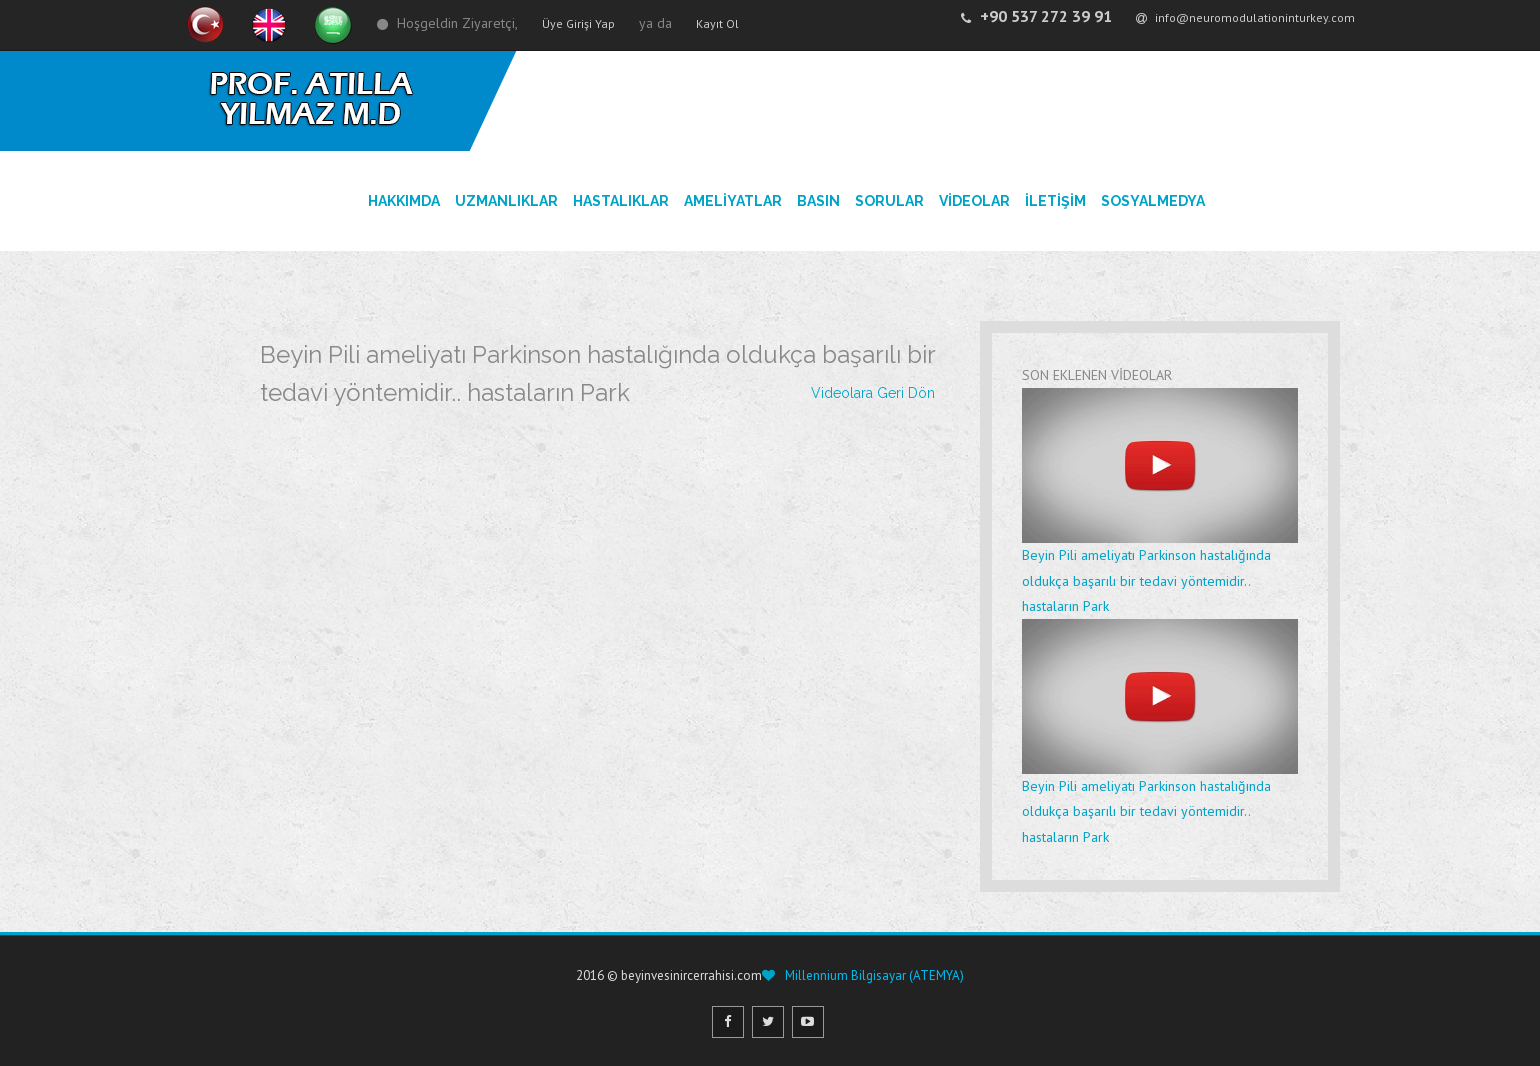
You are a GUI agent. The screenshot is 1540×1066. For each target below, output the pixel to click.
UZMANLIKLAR (506, 201)
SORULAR (889, 201)
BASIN (818, 201)
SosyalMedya (1153, 201)
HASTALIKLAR (621, 201)
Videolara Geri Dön (873, 393)
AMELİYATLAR (733, 201)
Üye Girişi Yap (578, 23)
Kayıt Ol (717, 23)
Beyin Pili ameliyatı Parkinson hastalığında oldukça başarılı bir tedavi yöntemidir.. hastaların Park (1160, 501)
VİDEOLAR (974, 201)
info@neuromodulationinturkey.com (1245, 17)
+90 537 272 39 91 (1036, 16)
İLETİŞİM (1055, 201)
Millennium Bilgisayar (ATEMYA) (873, 975)
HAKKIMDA (404, 201)
